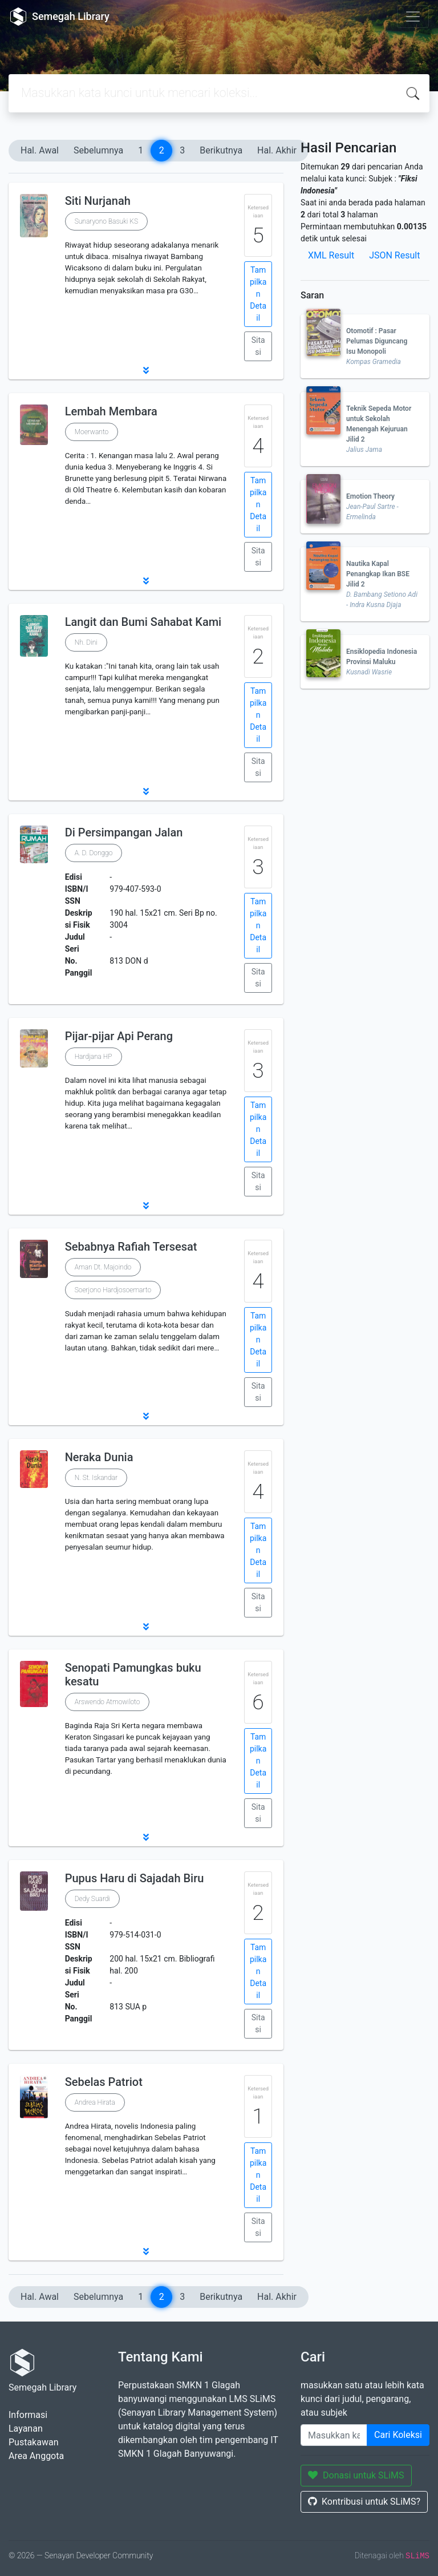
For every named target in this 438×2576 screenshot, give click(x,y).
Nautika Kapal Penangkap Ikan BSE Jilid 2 (377, 574)
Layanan (26, 2428)
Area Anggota (36, 2455)
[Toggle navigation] (413, 16)
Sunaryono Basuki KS (106, 221)
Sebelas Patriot (104, 2082)
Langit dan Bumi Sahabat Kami (143, 622)
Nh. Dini (86, 642)
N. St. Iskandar (96, 1478)
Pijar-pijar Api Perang (119, 1036)
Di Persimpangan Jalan (124, 832)
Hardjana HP (93, 1057)
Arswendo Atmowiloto (107, 1702)
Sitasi (258, 346)
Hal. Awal (40, 150)
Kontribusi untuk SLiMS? (364, 2501)
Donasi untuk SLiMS (356, 2475)
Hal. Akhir (277, 150)
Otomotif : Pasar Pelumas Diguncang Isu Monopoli (376, 341)
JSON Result (394, 255)
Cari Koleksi (398, 2434)
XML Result (331, 255)
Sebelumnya (98, 150)
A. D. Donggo (94, 853)
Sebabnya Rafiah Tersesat (131, 1246)
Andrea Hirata (95, 2102)
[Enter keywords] (334, 2435)
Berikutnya (221, 150)
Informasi (28, 2414)
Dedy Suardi (92, 1899)
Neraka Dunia (99, 1457)
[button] (146, 370)
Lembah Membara (111, 411)
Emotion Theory (370, 496)
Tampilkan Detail (258, 293)
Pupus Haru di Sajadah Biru (134, 1878)
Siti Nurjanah (98, 201)
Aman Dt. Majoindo (103, 1267)
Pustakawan (33, 2442)
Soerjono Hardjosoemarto (113, 1290)
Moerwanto (92, 432)
